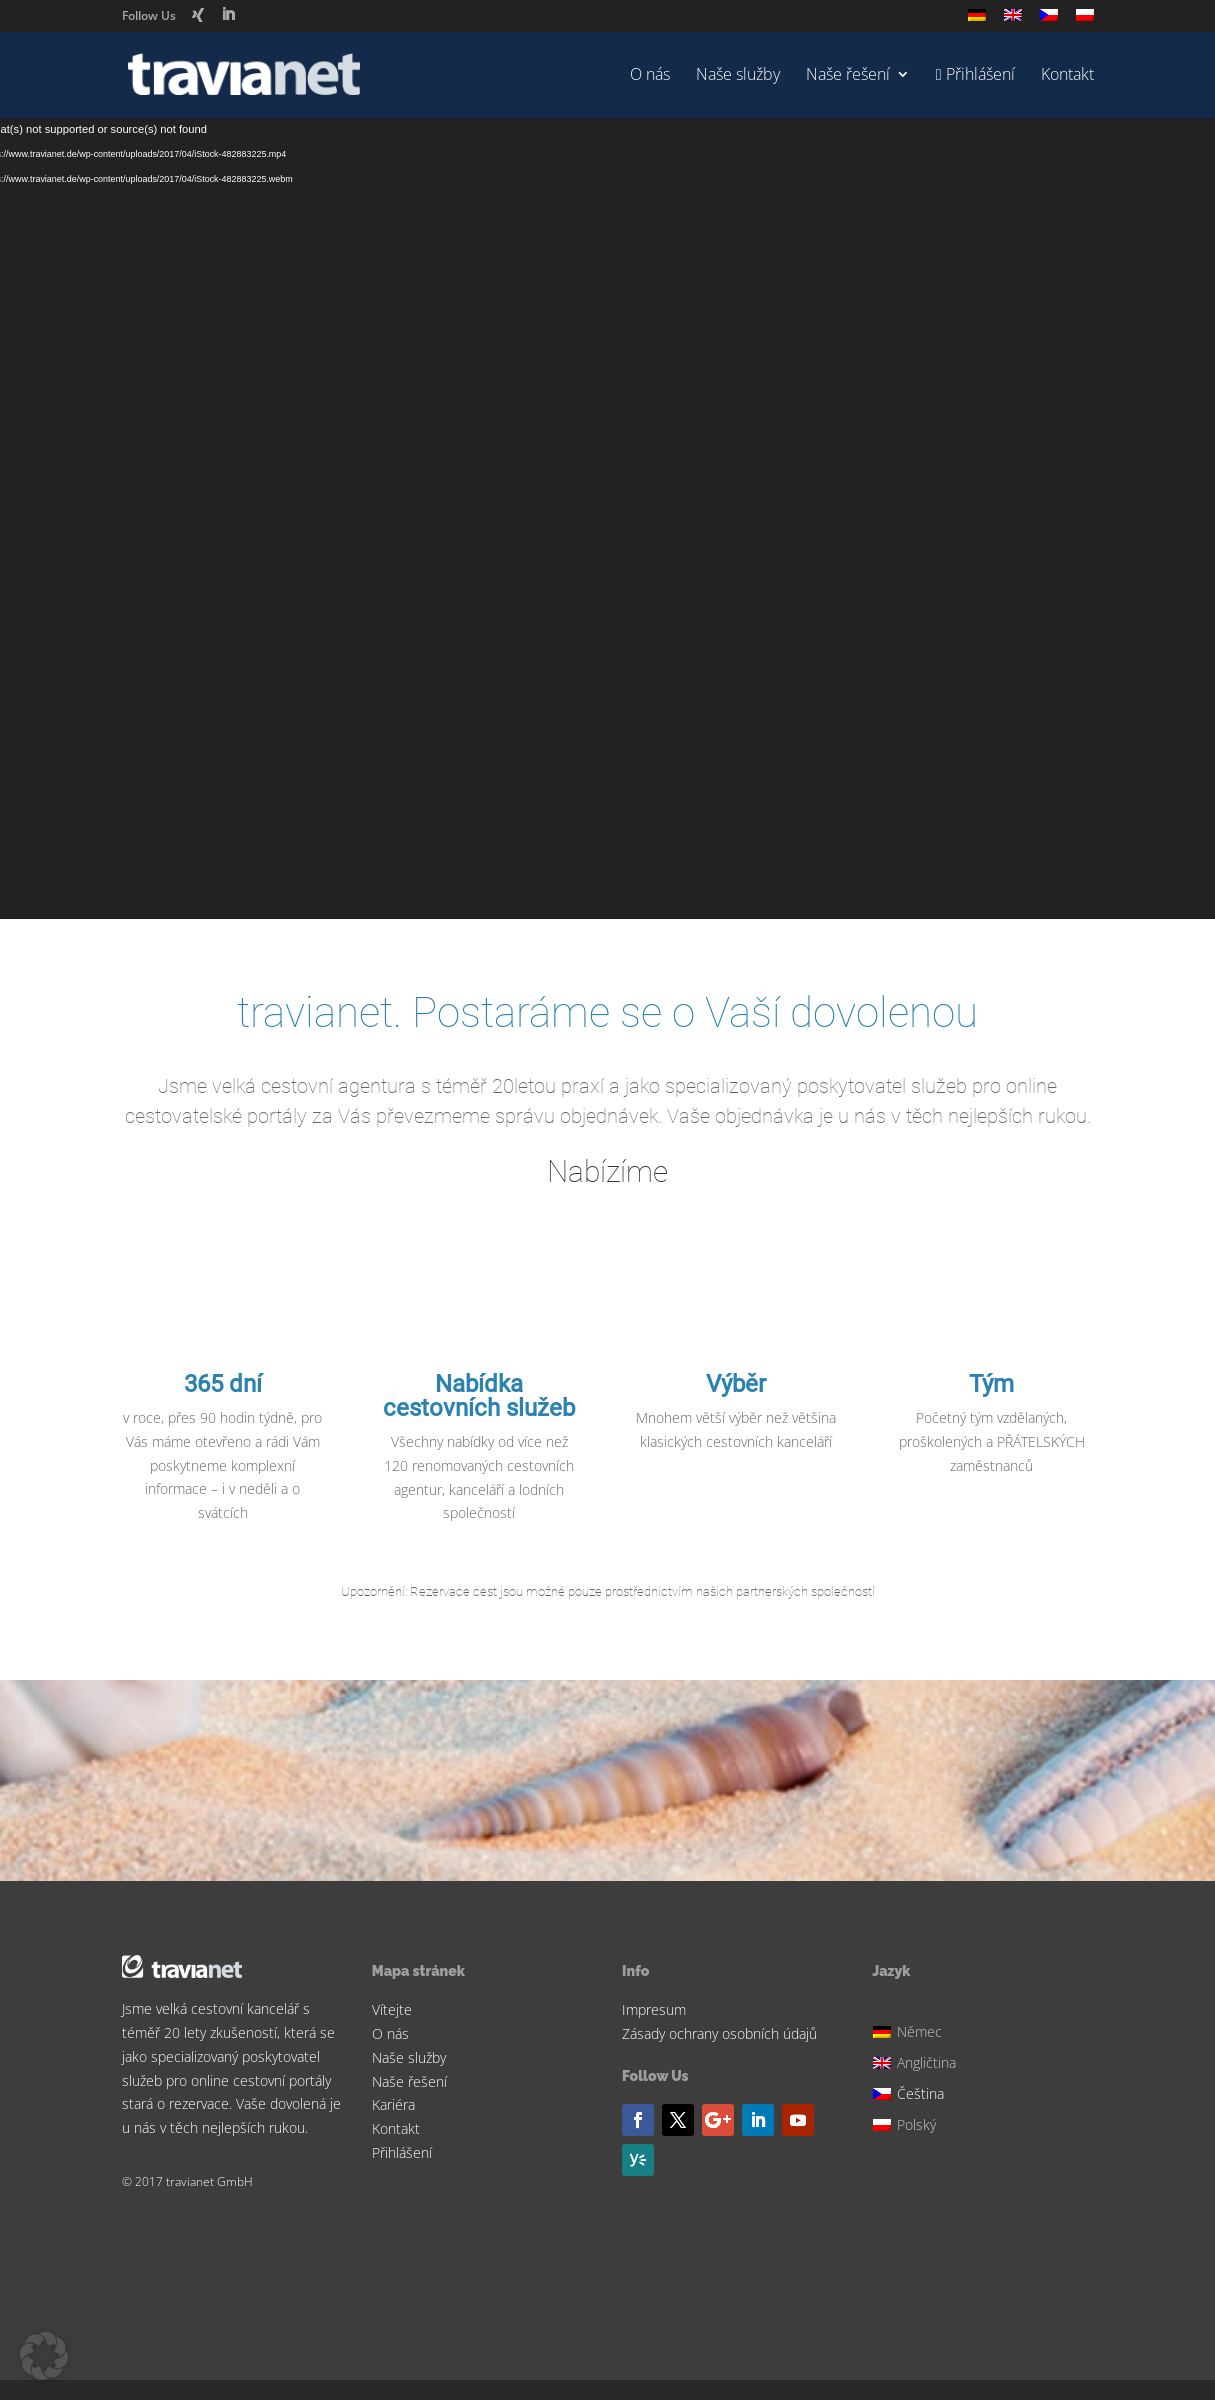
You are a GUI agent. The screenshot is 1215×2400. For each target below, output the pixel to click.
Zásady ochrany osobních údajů (719, 2033)
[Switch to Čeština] (917, 2091)
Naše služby (738, 76)
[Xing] (198, 15)
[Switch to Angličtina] (1013, 20)
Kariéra (393, 2104)
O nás (650, 76)
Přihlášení (402, 2152)
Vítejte (392, 2009)
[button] (44, 2356)
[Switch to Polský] (1085, 20)
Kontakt (1067, 76)
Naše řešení (848, 76)
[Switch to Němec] (977, 20)
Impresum (654, 2009)
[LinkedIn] (228, 14)
